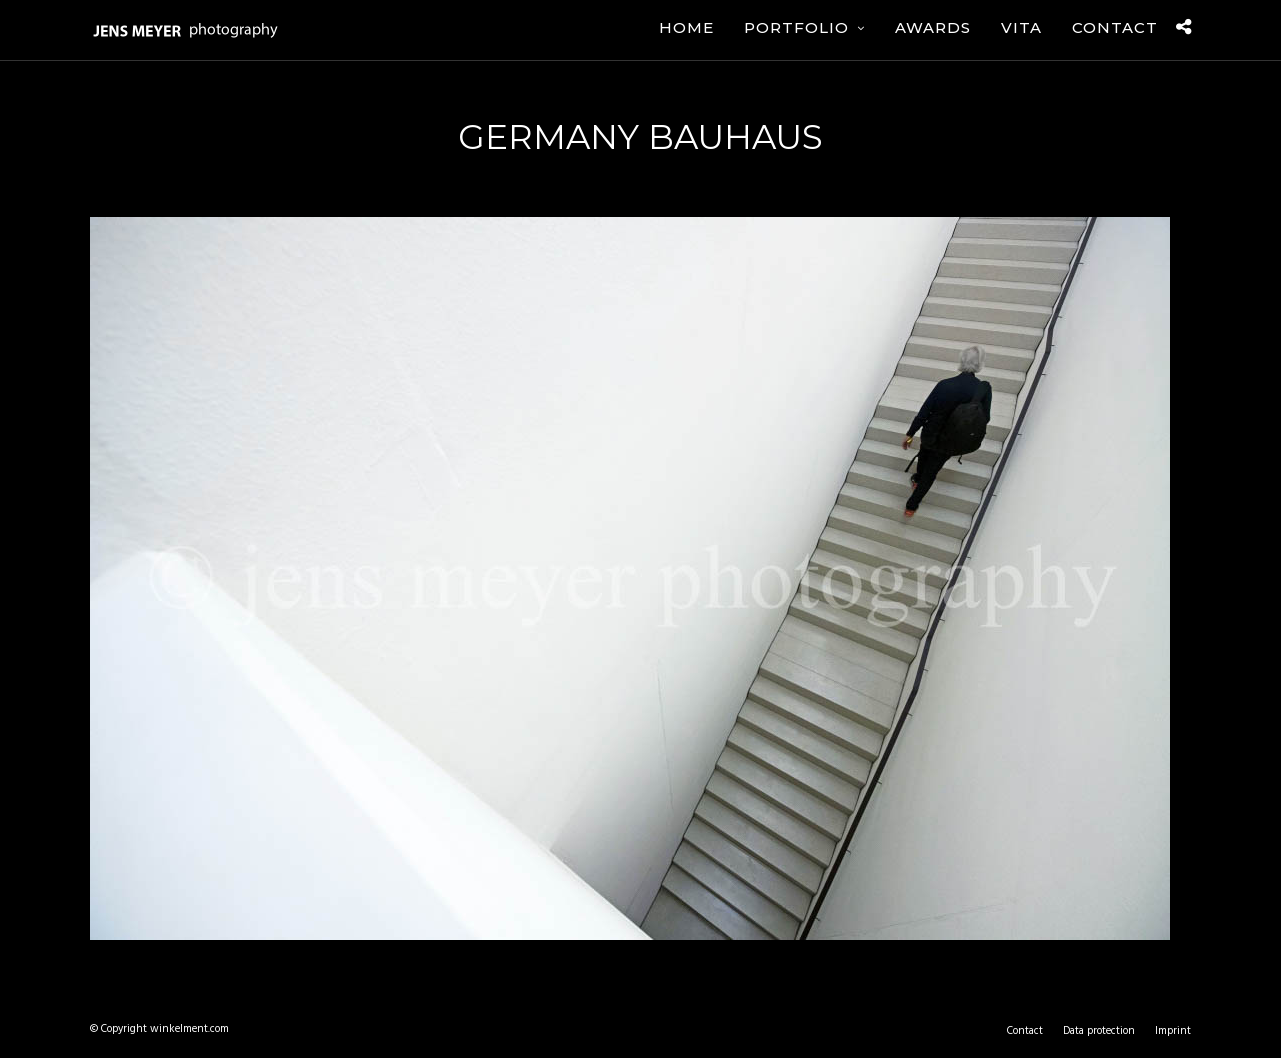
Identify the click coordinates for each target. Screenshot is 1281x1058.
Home (686, 27)
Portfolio (796, 27)
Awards (933, 27)
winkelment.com (189, 1029)
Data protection (1099, 1031)
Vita (1021, 27)
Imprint (1173, 1031)
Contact (1115, 27)
